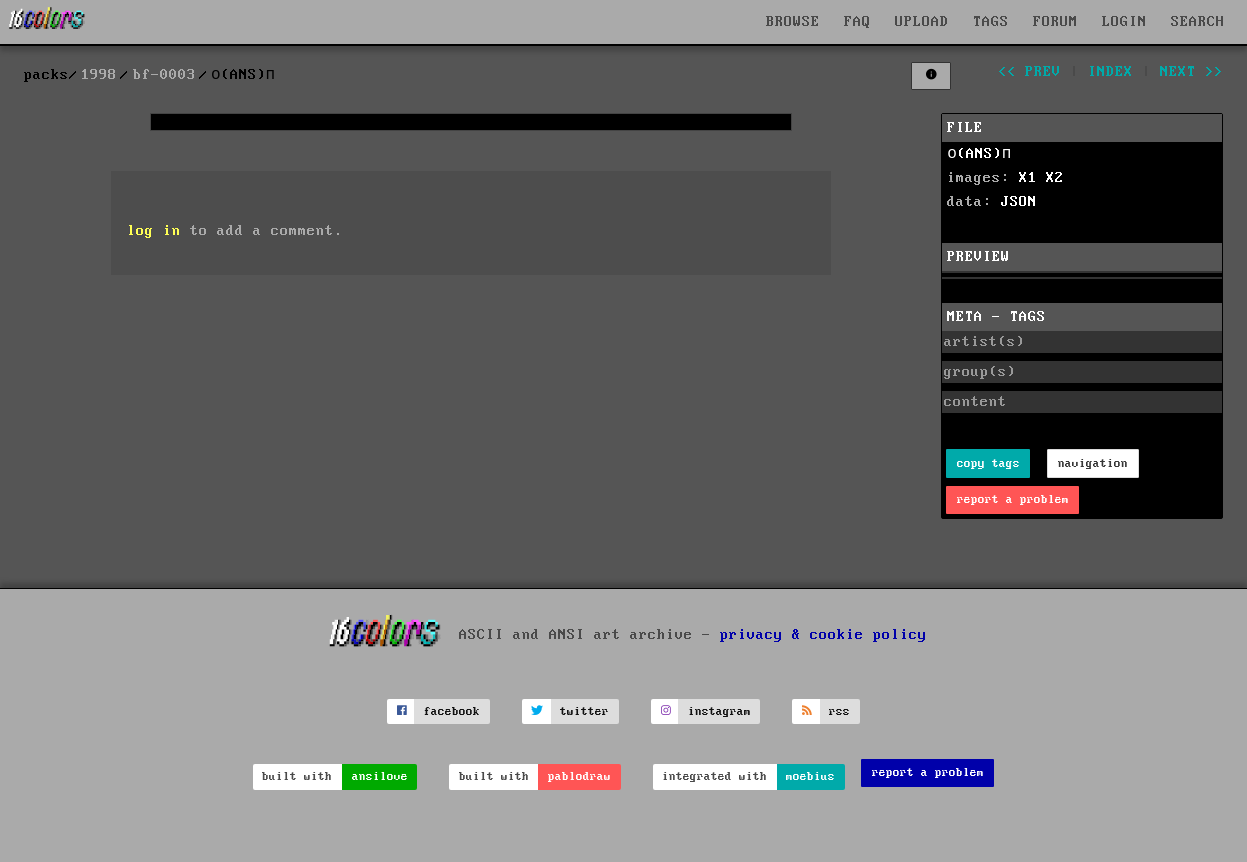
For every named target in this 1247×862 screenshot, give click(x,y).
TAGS (991, 22)
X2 (1055, 178)
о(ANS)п (979, 154)
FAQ (857, 22)
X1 (1028, 178)
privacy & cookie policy (823, 635)
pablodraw (579, 776)
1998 (99, 75)
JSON (1019, 202)
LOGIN (1124, 22)
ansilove (380, 776)
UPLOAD (922, 22)
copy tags (988, 463)
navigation (1093, 463)
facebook (452, 711)
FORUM (1055, 22)
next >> (1191, 72)
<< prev (1029, 72)
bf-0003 (164, 75)
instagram (719, 711)
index (1110, 72)
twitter (584, 711)
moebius (810, 776)
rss (839, 711)
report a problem (1013, 499)
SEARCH (1198, 22)
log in (154, 231)
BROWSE (793, 22)
